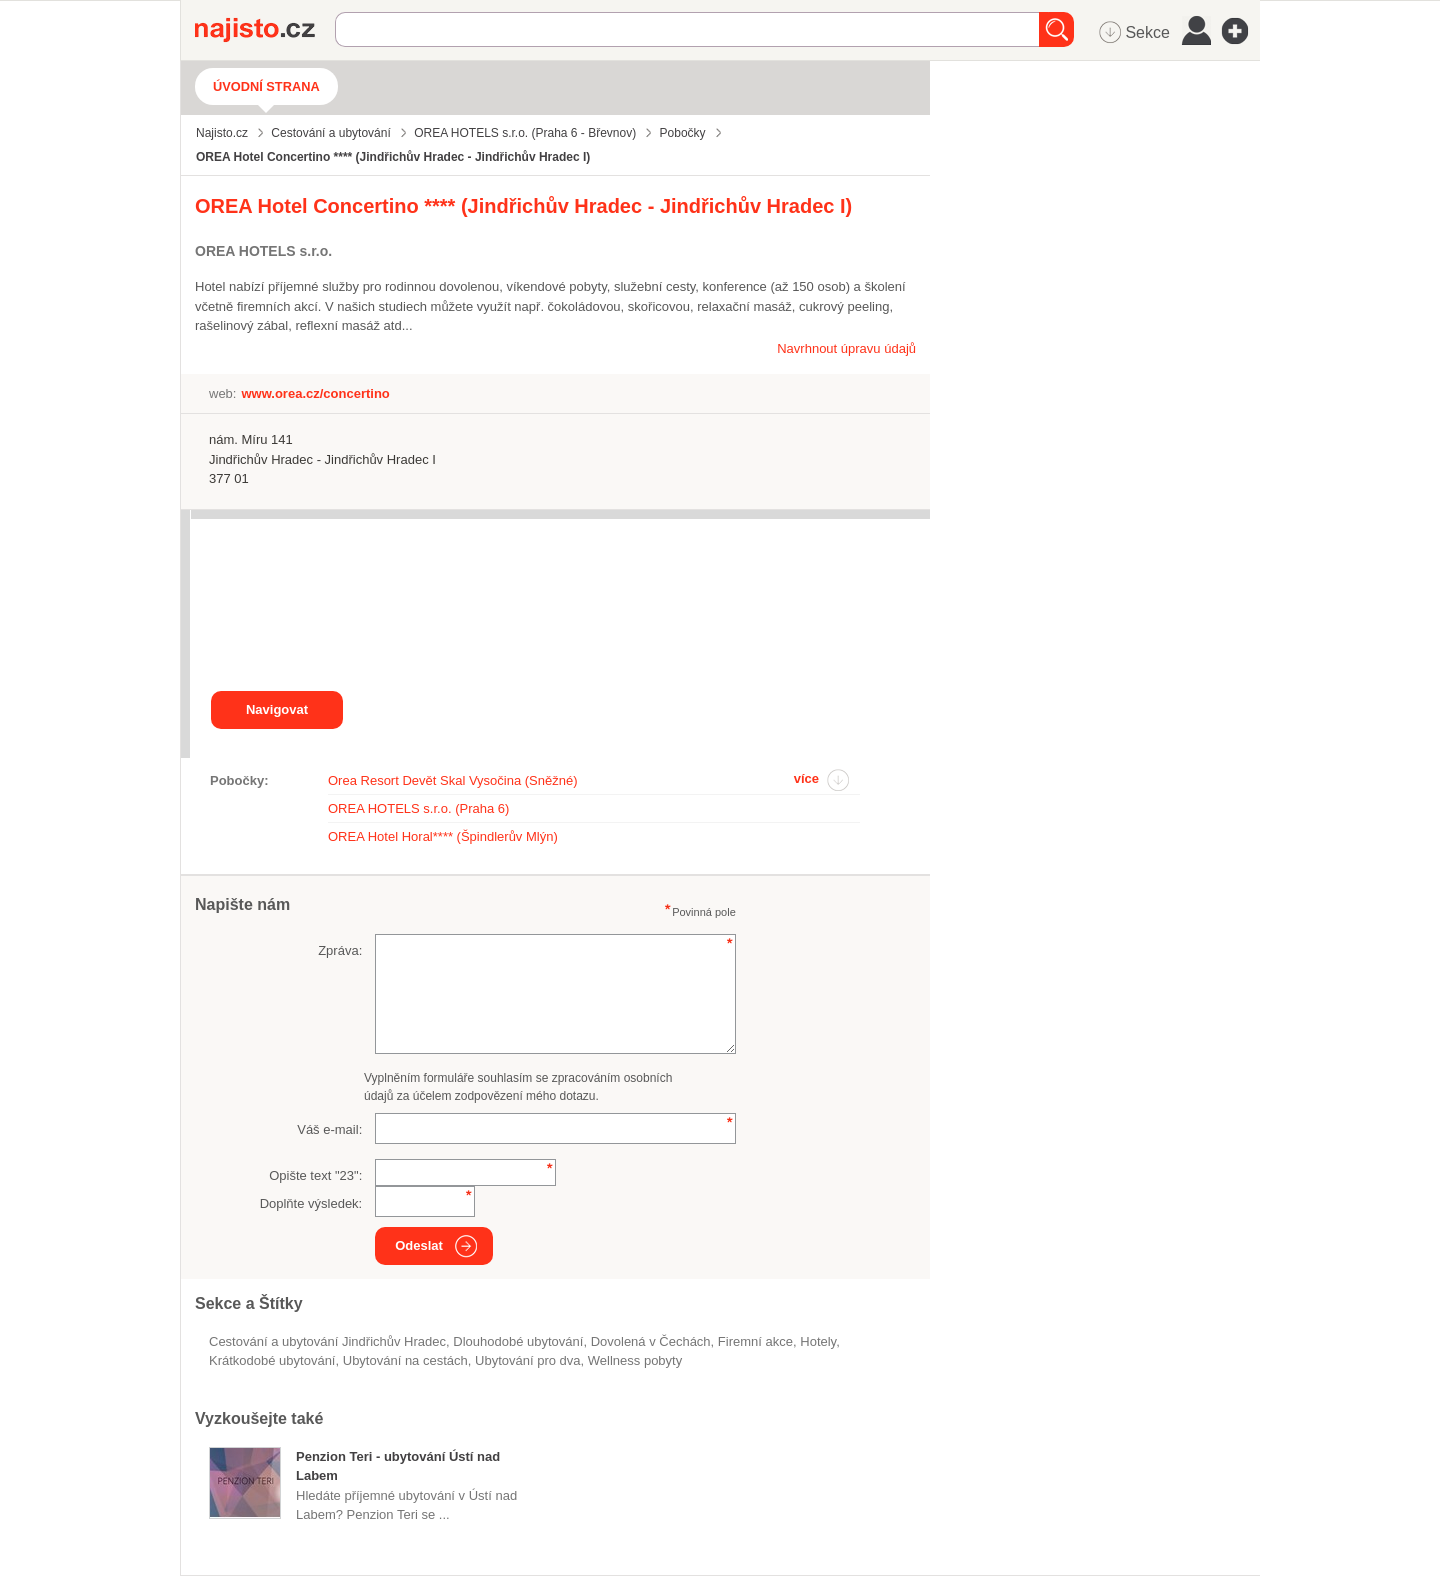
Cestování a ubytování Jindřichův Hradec (327, 1341)
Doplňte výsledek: (311, 1203)
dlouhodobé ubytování (518, 1341)
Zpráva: (340, 950)
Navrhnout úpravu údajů (846, 348)
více (806, 778)
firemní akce (755, 1341)
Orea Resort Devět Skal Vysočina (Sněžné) (453, 780)
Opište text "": (315, 1175)
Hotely (818, 1341)
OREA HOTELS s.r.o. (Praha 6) (418, 808)
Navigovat (277, 709)
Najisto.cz (265, 30)
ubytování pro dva (528, 1360)
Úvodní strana (266, 86)
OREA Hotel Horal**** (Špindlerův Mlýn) (443, 836)
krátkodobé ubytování (272, 1360)
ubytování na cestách (405, 1360)
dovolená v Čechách (651, 1341)
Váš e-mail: (329, 1129)
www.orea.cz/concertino (315, 393)
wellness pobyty (635, 1360)
